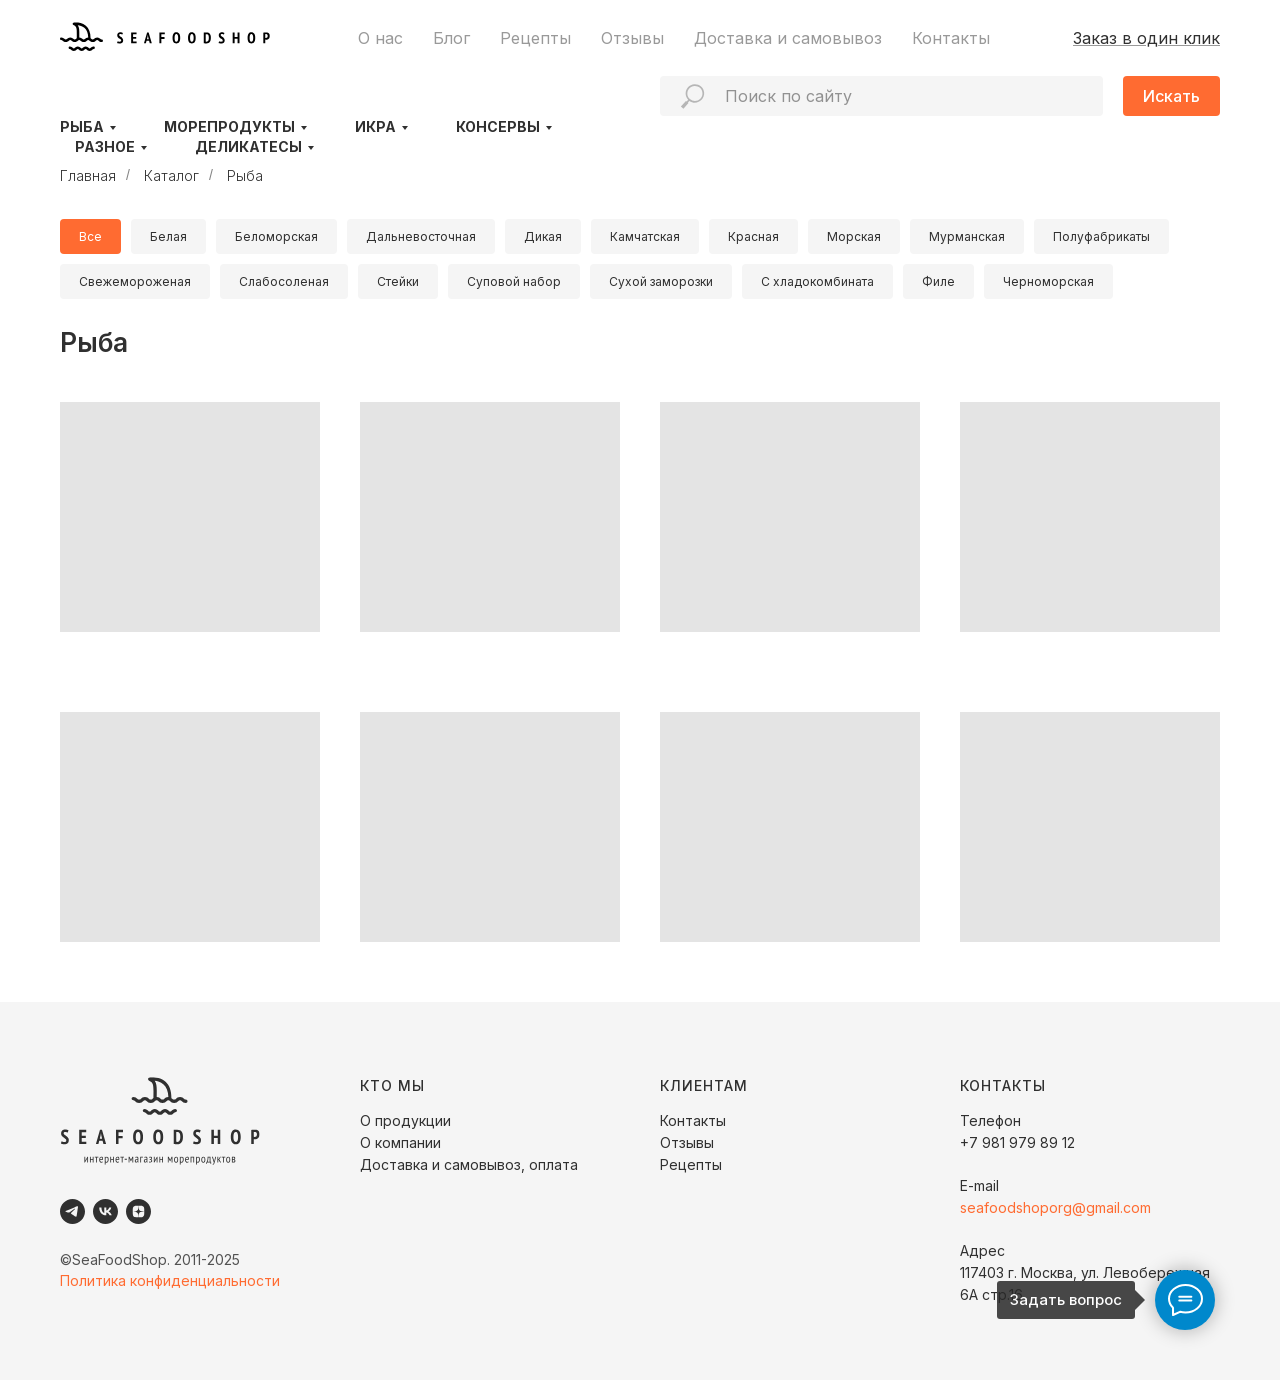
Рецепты (535, 38)
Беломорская (276, 236)
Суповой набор (514, 281)
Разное (105, 146)
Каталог (171, 175)
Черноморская (1048, 281)
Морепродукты (229, 126)
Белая (168, 236)
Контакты (951, 38)
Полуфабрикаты (1101, 236)
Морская (854, 236)
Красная (753, 236)
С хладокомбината (817, 281)
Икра (375, 126)
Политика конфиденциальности (170, 1280)
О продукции (405, 1120)
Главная (88, 175)
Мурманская (967, 236)
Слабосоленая (284, 281)
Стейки (398, 281)
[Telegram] (72, 1211)
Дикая (543, 236)
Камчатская (645, 236)
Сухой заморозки (661, 281)
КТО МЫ (392, 1085)
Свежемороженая (135, 281)
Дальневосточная (421, 236)
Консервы (498, 126)
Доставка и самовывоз (788, 38)
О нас (380, 38)
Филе (938, 281)
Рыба (82, 126)
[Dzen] (138, 1211)
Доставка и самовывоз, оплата (469, 1164)
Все (90, 236)
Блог (451, 38)
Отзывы (632, 38)
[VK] (105, 1211)
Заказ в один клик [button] (1146, 38)
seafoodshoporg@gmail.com (1055, 1207)
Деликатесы (248, 146)
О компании (400, 1142)
